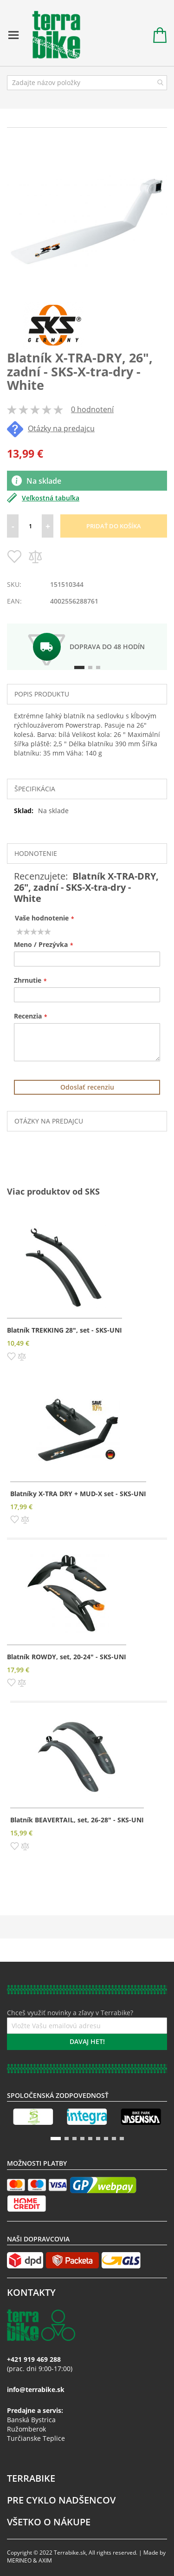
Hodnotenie (35, 853)
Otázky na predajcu (51, 428)
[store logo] (52, 35)
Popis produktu (41, 694)
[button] (11, 1355)
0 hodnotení (92, 409)
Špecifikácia (34, 788)
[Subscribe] (87, 2042)
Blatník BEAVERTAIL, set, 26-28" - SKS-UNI (77, 1819)
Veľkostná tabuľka (43, 498)
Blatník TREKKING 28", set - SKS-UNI (64, 1330)
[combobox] (87, 82)
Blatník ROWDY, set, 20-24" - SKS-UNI (66, 1656)
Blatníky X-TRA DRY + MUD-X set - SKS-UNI (78, 1493)
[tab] (87, 694)
